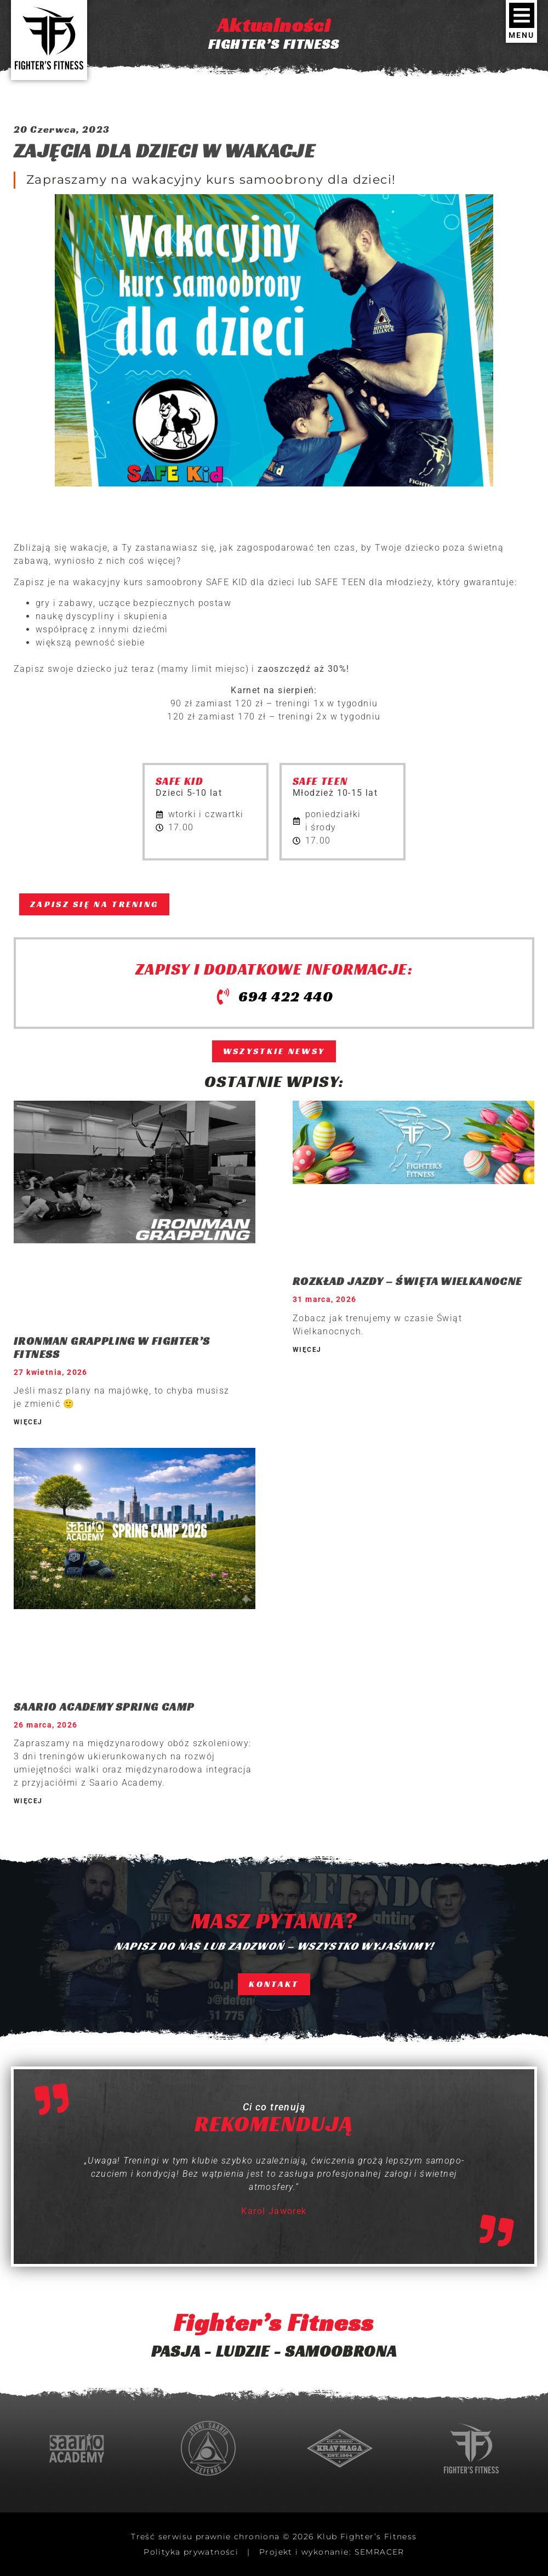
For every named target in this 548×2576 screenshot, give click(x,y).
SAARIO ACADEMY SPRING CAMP (104, 1707)
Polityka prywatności (191, 2552)
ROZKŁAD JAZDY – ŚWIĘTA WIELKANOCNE (407, 1281)
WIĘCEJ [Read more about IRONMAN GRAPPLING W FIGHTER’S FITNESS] (28, 1422)
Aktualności (274, 25)
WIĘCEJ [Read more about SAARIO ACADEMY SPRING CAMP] (28, 1801)
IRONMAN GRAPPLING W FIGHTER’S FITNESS (112, 1347)
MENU (521, 35)
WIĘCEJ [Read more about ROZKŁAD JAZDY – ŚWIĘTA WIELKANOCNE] (307, 1350)
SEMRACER (379, 2552)
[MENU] (521, 15)
